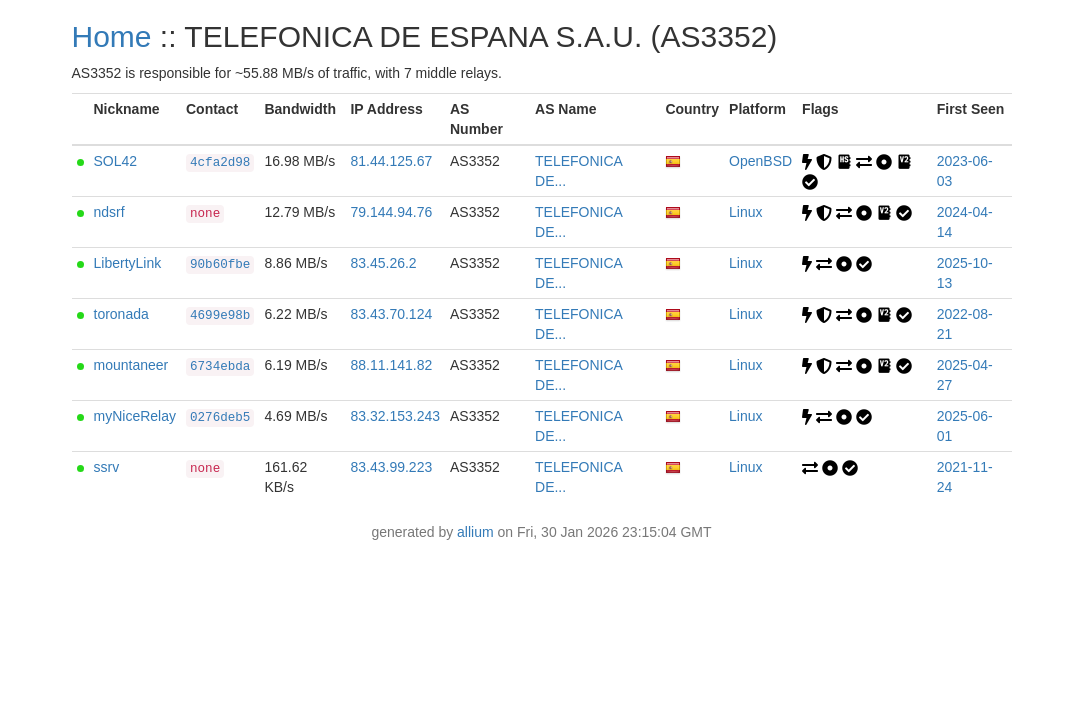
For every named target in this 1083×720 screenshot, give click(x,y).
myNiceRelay (135, 416)
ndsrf (109, 212)
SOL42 (116, 161)
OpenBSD (760, 161)
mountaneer (131, 365)
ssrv (107, 467)
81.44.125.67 (391, 161)
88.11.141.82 (391, 365)
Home (112, 36)
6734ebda (220, 367)
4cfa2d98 (220, 163)
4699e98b (220, 316)
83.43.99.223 (391, 467)
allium (475, 532)
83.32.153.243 (395, 416)
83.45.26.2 (383, 263)
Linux (745, 212)
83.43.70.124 (391, 314)
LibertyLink (128, 263)
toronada (121, 314)
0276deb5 (220, 418)
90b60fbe (220, 265)
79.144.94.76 (391, 212)
